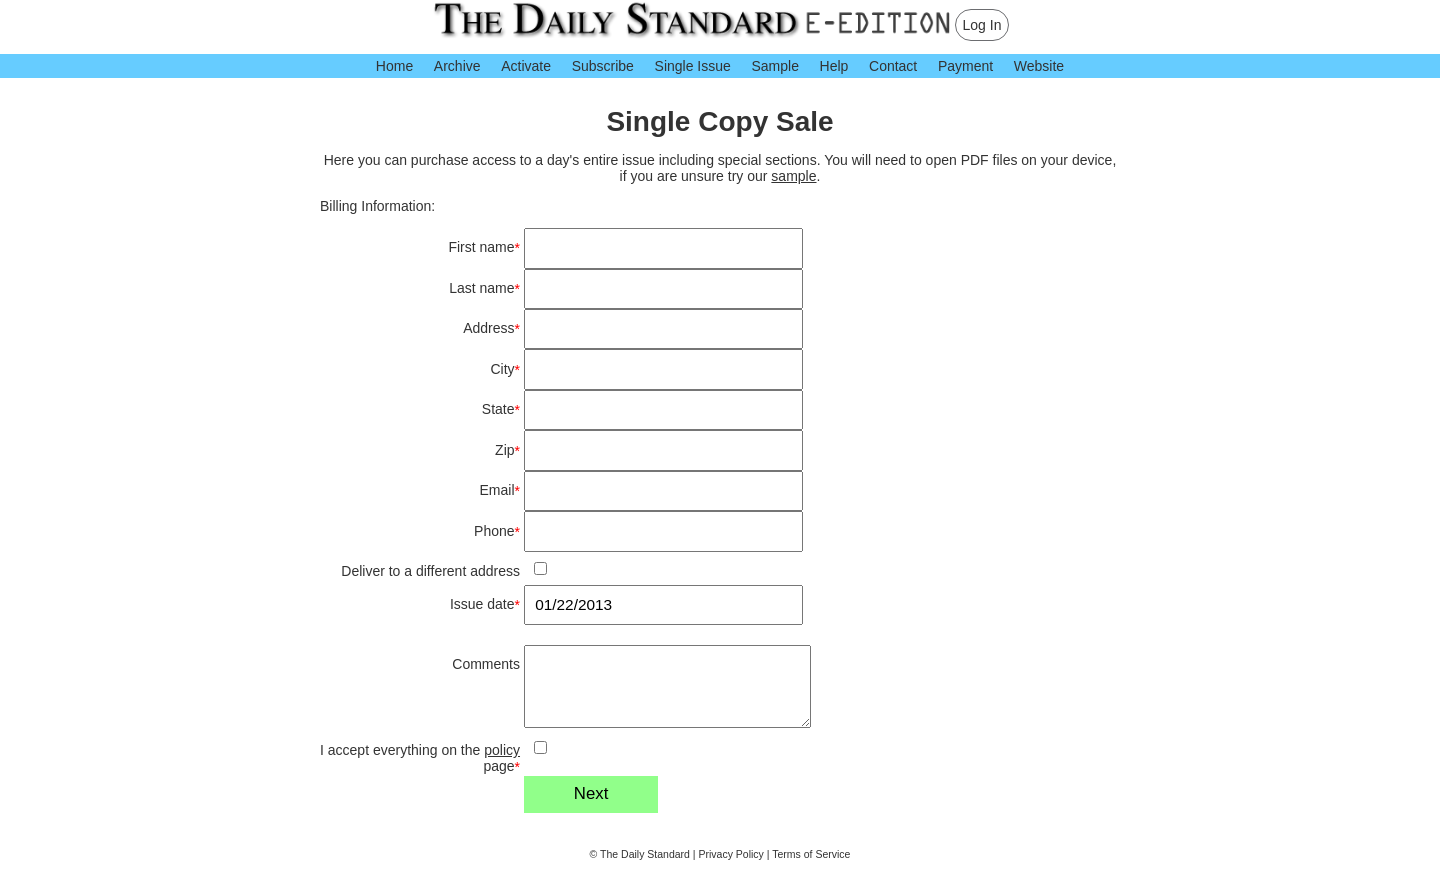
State (501, 409)
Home (394, 66)
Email (500, 490)
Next (591, 793)
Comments (486, 664)
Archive (457, 66)
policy (502, 750)
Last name (484, 288)
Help (834, 66)
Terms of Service (811, 854)
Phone (497, 531)
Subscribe (603, 66)
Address (491, 328)
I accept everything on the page (420, 758)
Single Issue (693, 66)
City (505, 369)
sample (793, 176)
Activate (526, 66)
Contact (893, 66)
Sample (774, 66)
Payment (965, 66)
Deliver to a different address (430, 571)
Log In (982, 25)
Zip (507, 450)
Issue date (485, 604)
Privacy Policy (731, 854)
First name (484, 247)
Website (1039, 66)
